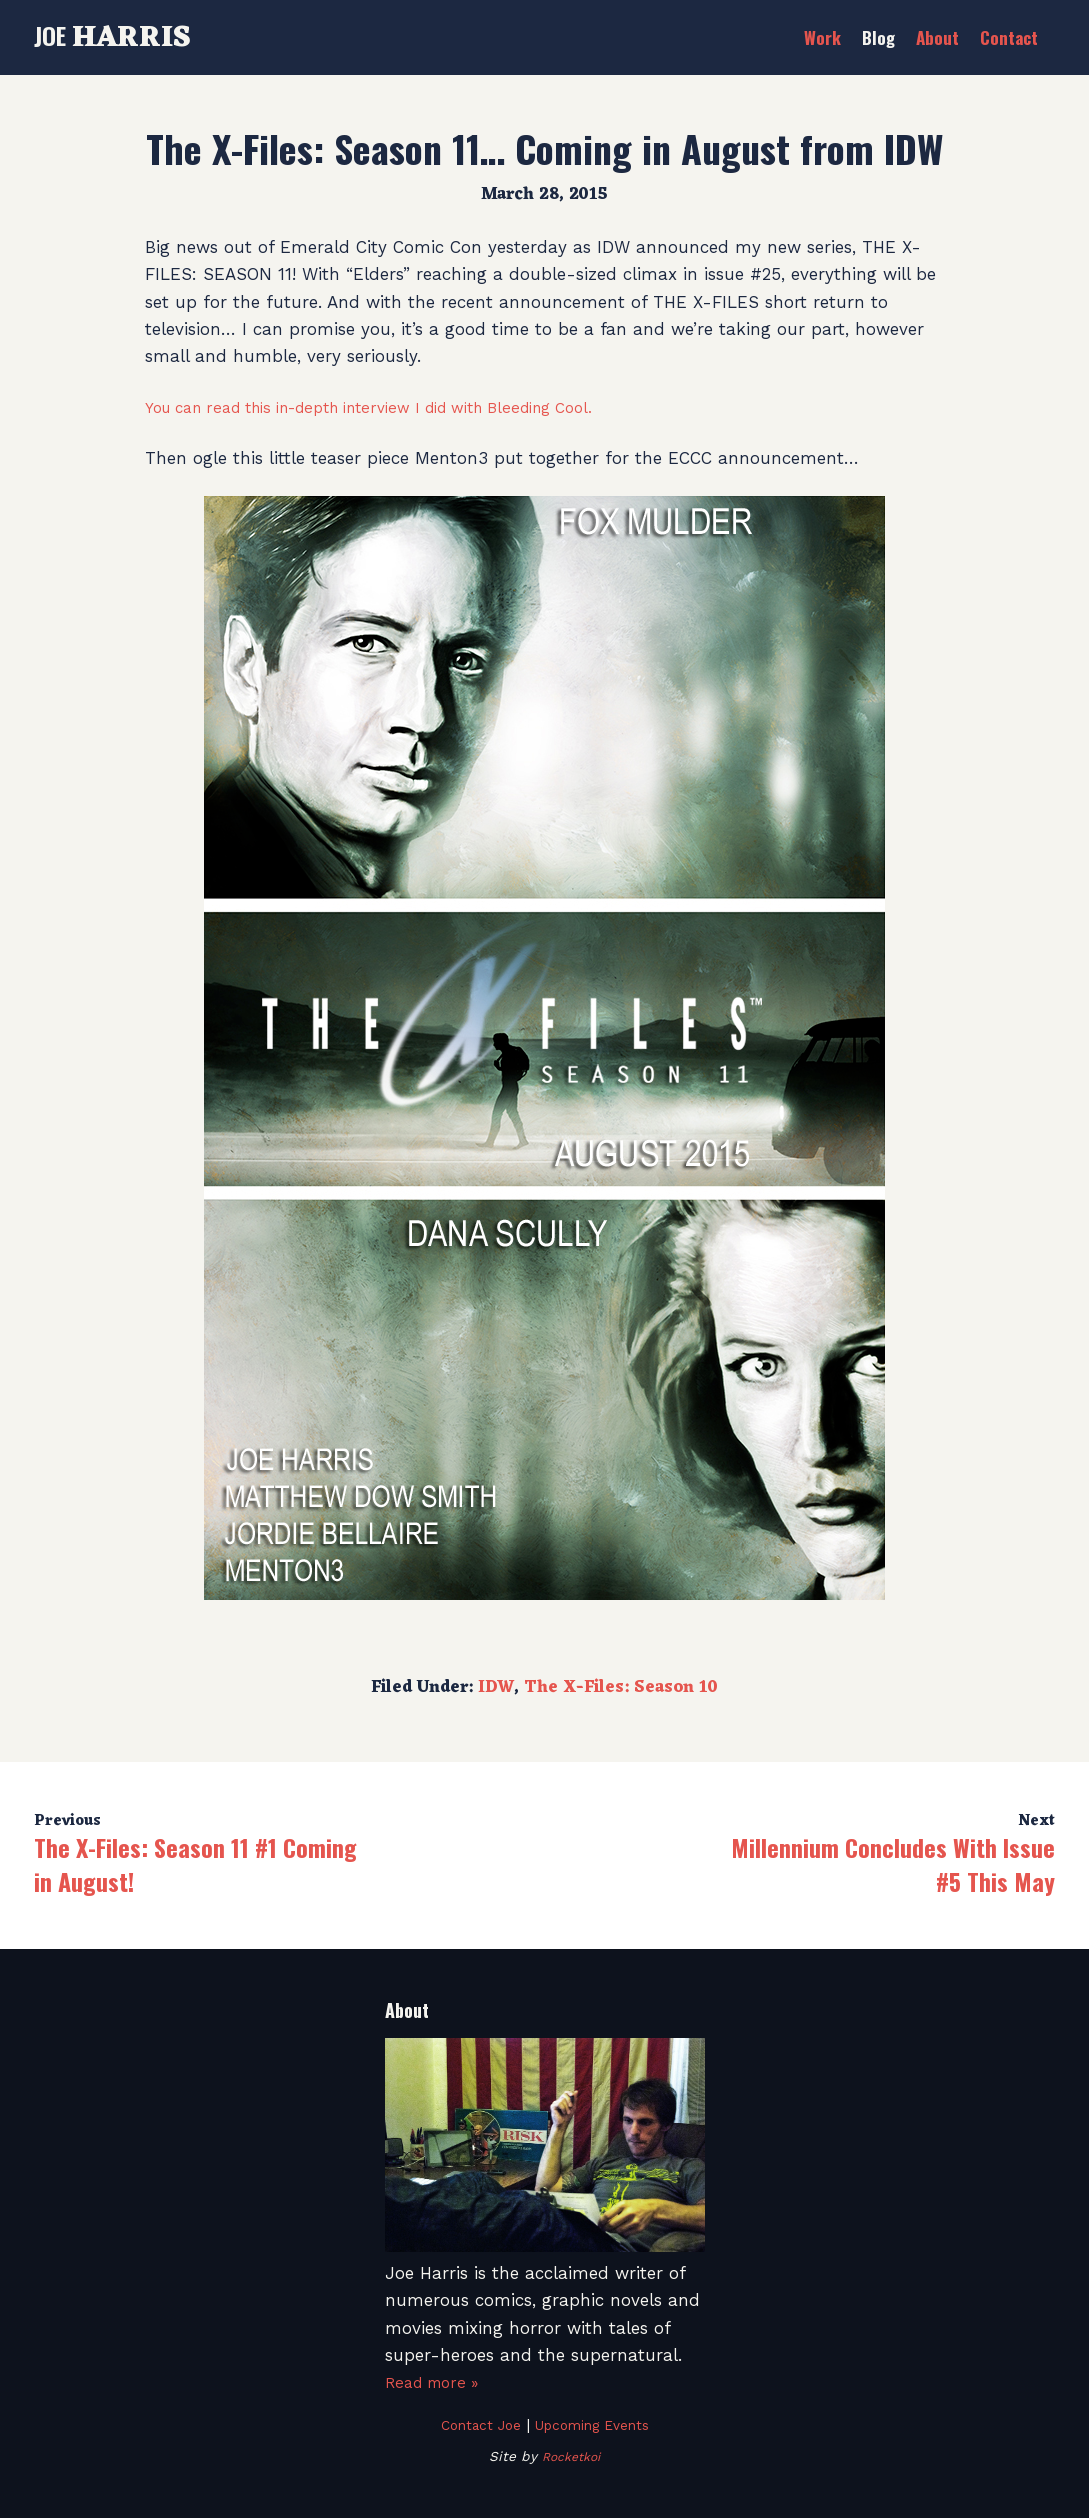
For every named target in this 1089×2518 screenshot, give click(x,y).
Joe (112, 35)
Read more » (437, 2382)
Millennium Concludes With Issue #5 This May (893, 1864)
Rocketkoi (571, 2456)
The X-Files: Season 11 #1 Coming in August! (195, 1864)
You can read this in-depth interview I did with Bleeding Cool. (400, 407)
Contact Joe (473, 2425)
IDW (496, 1688)
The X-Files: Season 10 (621, 1688)
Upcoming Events (596, 2425)
